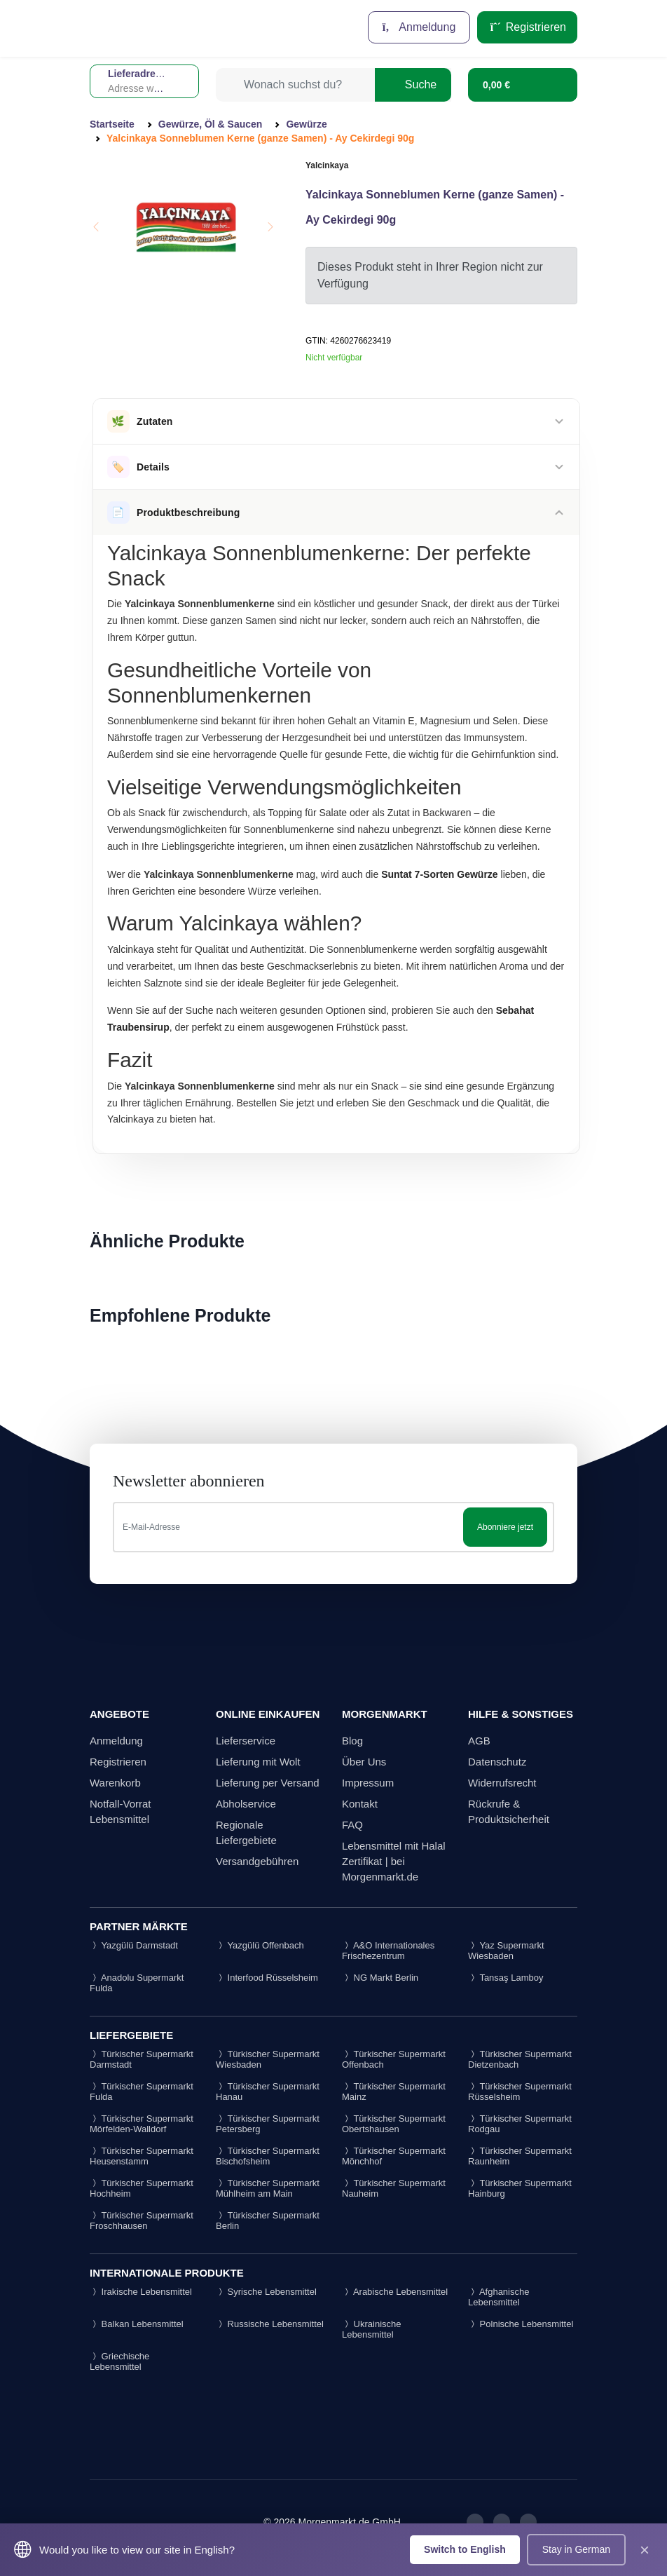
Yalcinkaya (326, 165)
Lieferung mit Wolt (258, 1762)
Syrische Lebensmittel (266, 2291)
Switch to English (465, 2549)
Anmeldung (419, 27)
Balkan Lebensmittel (137, 2324)
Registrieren (527, 27)
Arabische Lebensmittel (395, 2291)
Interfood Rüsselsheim (267, 1977)
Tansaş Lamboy (505, 1977)
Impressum (368, 1783)
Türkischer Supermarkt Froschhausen (141, 2220)
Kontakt (360, 1804)
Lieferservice (245, 1741)
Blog (352, 1741)
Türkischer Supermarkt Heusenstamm (141, 2156)
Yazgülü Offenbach (260, 1945)
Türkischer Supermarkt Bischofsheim (267, 2156)
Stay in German (576, 2549)
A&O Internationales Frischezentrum (388, 1950)
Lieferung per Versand (267, 1783)
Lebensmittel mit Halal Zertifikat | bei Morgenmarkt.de (394, 1861)
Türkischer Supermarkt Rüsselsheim (520, 2091)
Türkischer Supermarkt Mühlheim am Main (267, 2188)
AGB (479, 1741)
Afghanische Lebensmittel (498, 2296)
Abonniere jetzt (505, 1527)
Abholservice (246, 1804)
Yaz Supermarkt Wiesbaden (506, 1950)
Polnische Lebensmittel (520, 2324)
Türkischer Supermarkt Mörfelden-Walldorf (141, 2123)
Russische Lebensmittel (270, 2324)
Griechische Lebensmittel (119, 2361)
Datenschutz (497, 1762)
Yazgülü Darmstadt (134, 1945)
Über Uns (364, 1762)
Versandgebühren (257, 1861)
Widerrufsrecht (502, 1783)
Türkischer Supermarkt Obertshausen (394, 2123)
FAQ (352, 1825)
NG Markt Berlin (380, 1977)
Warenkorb (115, 1783)
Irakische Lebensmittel (141, 2291)
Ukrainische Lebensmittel (371, 2329)
